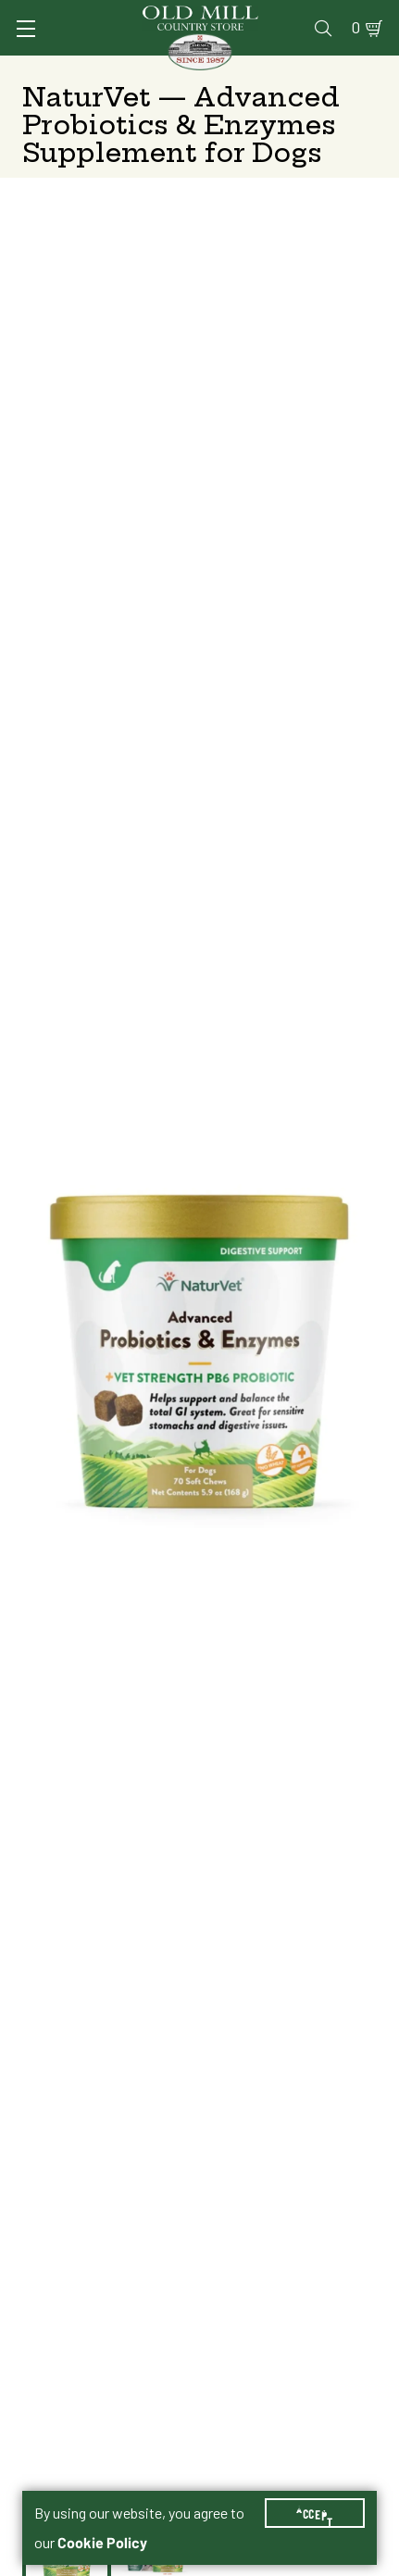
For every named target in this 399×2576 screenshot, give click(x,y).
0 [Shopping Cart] (356, 28)
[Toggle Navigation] (26, 28)
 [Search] (323, 27)
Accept (314, 2513)
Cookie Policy (102, 2543)
